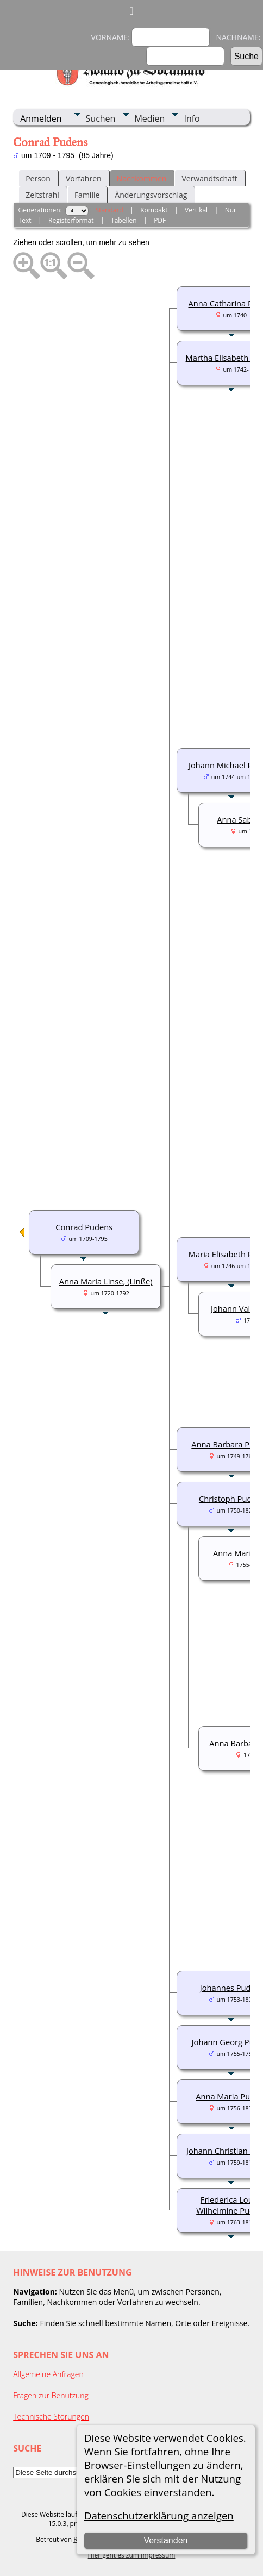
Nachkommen (142, 178)
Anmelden (40, 118)
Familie (86, 195)
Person (38, 178)
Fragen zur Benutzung (51, 2395)
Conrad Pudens (83, 1226)
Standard (109, 210)
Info (191, 118)
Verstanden (166, 2540)
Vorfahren (84, 178)
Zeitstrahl (42, 195)
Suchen (101, 118)
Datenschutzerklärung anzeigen (159, 2515)
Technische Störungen (51, 2416)
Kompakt (153, 210)
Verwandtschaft (209, 178)
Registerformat (71, 220)
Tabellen (124, 220)
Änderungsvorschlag (151, 195)
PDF (160, 220)
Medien (149, 118)
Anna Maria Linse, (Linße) (106, 1281)
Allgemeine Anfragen (48, 2374)
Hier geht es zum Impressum (132, 2555)
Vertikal (196, 210)
